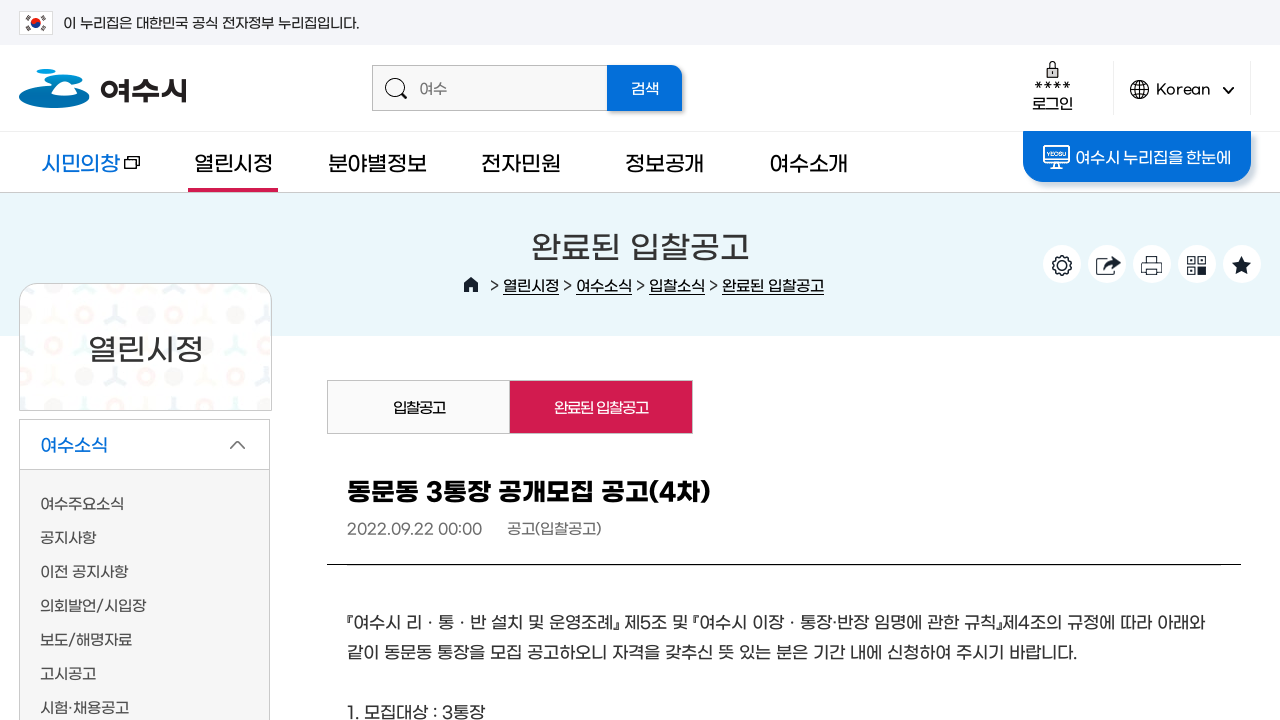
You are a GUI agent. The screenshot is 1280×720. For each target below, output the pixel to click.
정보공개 (664, 161)
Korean (1182, 97)
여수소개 (808, 161)
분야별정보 (377, 161)
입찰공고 (419, 406)
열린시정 (233, 161)
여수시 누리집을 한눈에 (1136, 157)
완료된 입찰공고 (773, 284)
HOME (471, 285)
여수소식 (604, 284)
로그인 (1052, 85)
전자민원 (520, 161)
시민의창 (79, 171)
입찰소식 (677, 284)
